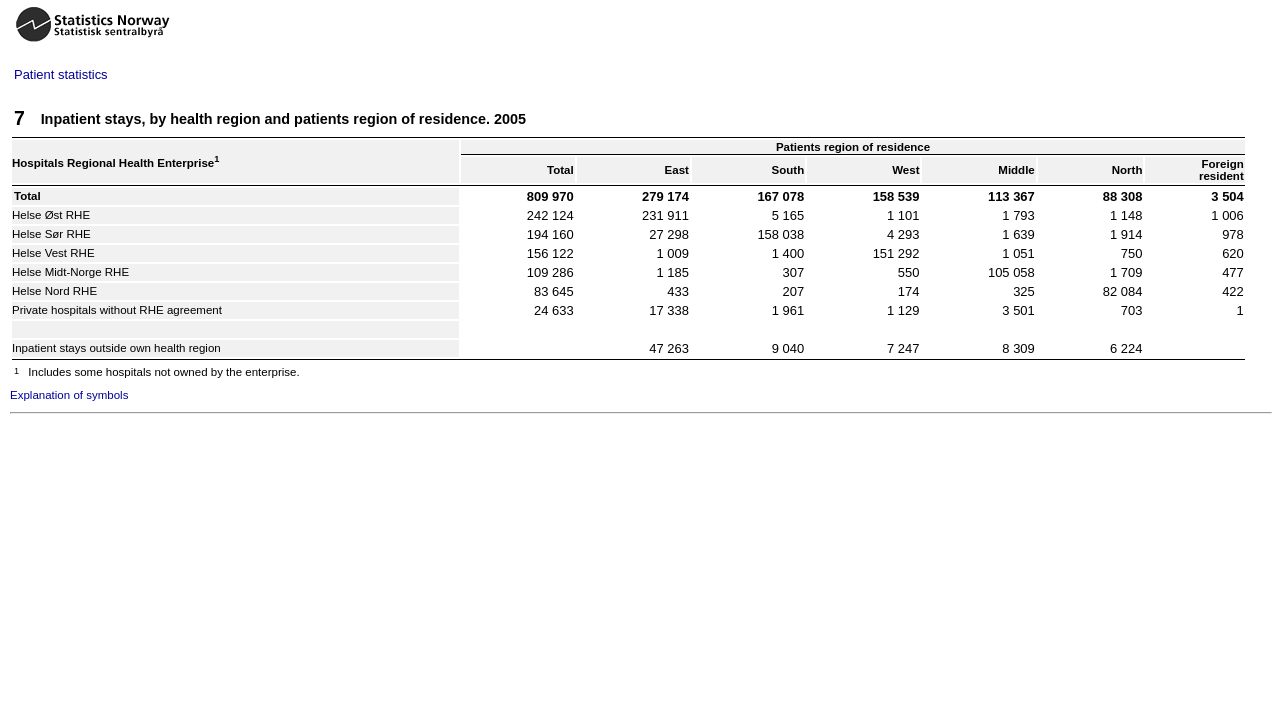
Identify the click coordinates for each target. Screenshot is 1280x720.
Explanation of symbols (69, 395)
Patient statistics (61, 74)
